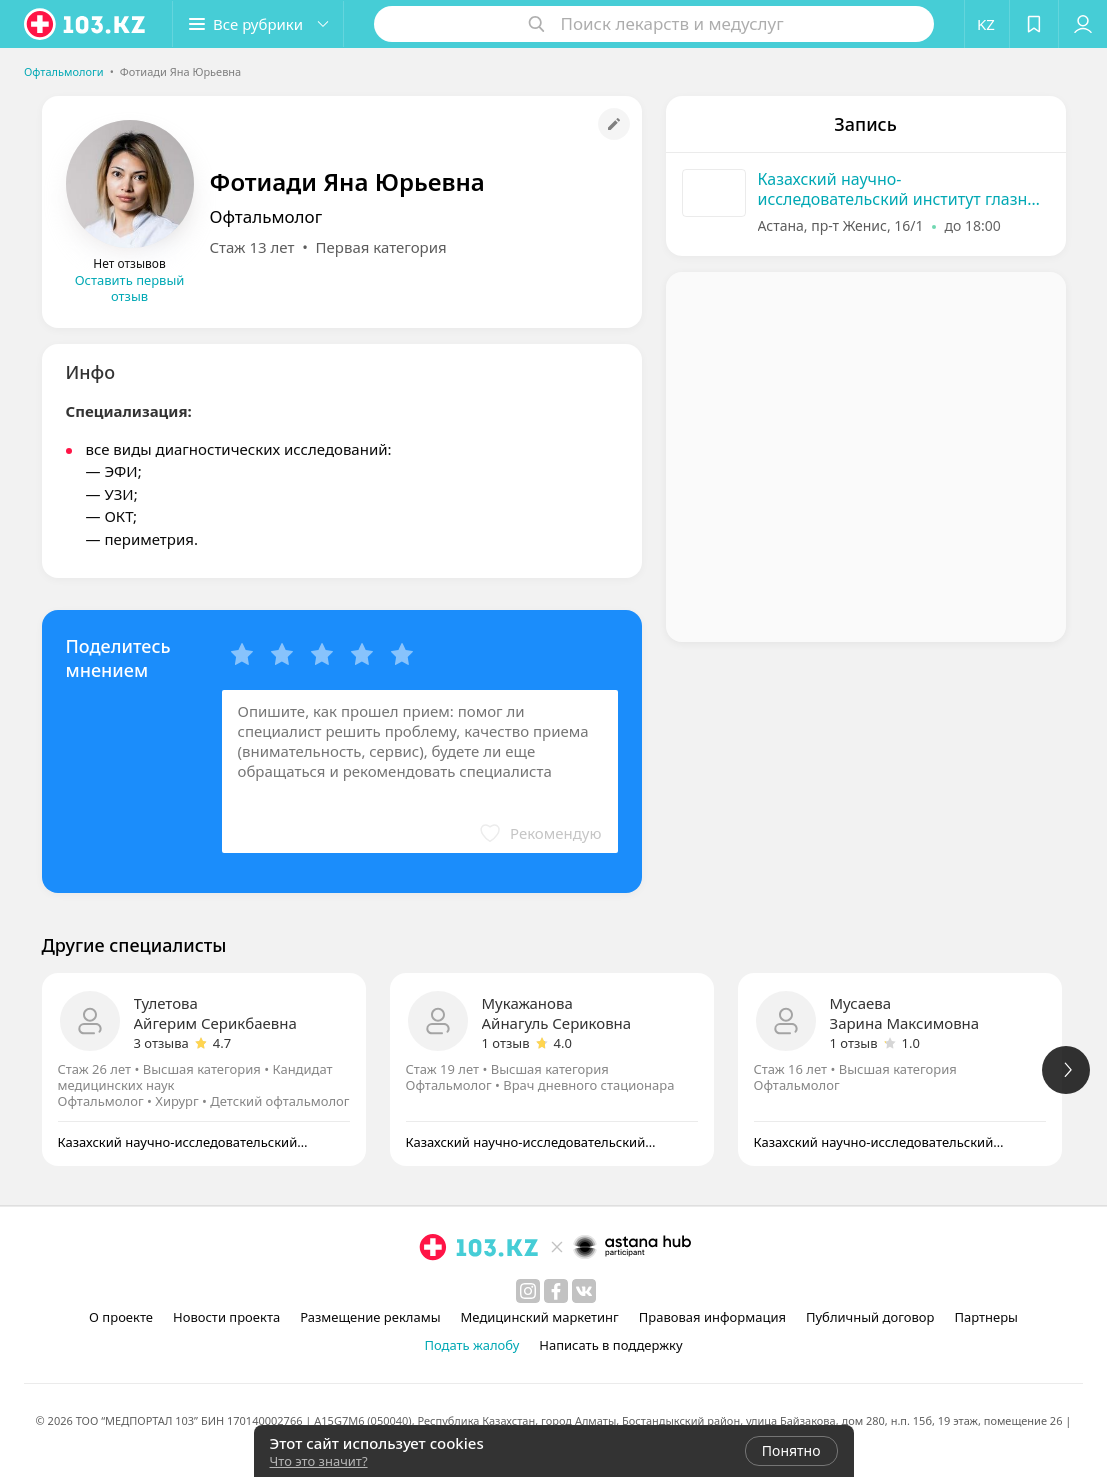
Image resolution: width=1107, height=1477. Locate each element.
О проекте (121, 1317)
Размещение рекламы (370, 1317)
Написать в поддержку (610, 1345)
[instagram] (528, 1291)
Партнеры (986, 1317)
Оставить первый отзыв (130, 288)
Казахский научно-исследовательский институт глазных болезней (903, 189)
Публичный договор (870, 1317)
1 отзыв (506, 1043)
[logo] (86, 24)
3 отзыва (161, 1043)
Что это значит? (319, 1461)
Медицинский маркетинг (540, 1317)
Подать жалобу (471, 1345)
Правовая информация (712, 1317)
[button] (258, 24)
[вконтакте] (584, 1291)
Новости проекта (226, 1317)
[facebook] (556, 1291)
